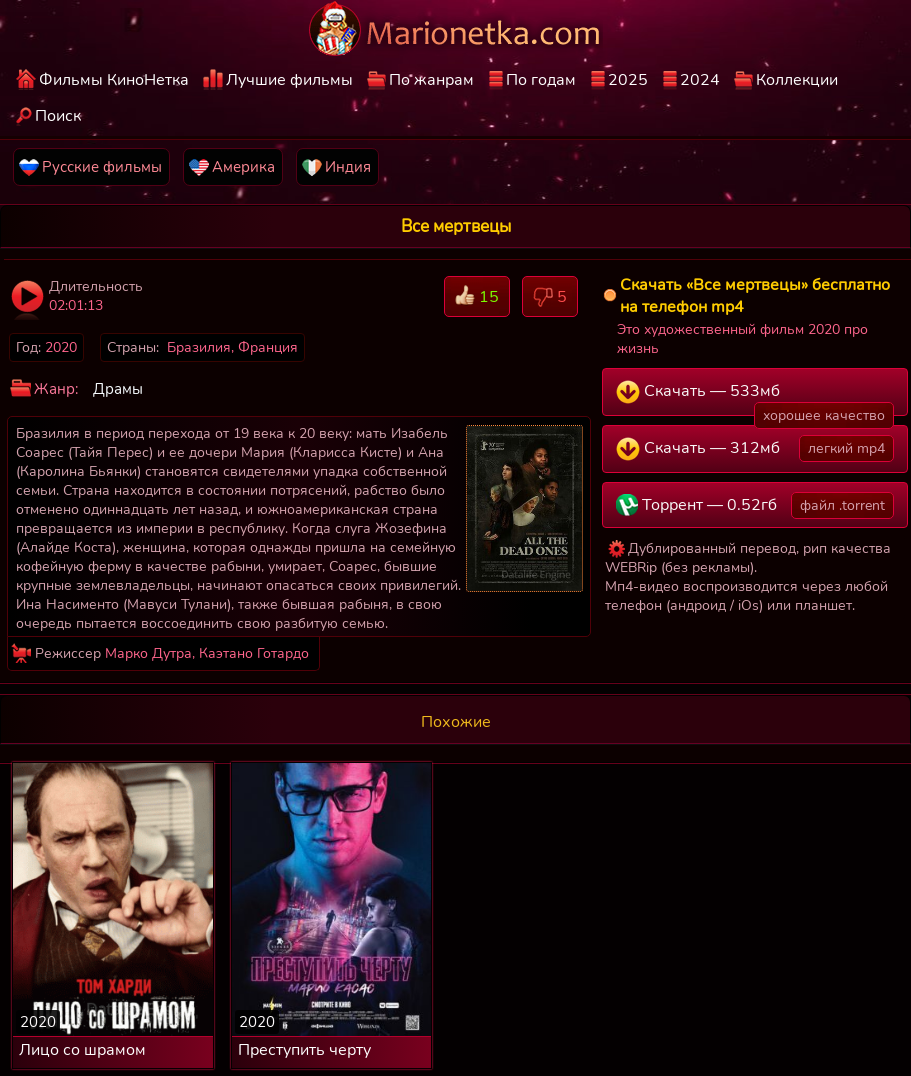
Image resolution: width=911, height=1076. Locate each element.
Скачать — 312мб (755, 448)
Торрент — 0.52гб (755, 505)
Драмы (118, 389)
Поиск (58, 116)
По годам (541, 80)
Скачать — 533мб (755, 398)
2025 (628, 80)
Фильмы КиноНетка (114, 80)
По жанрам (431, 80)
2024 (700, 80)
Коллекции (797, 80)
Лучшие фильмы (289, 80)
